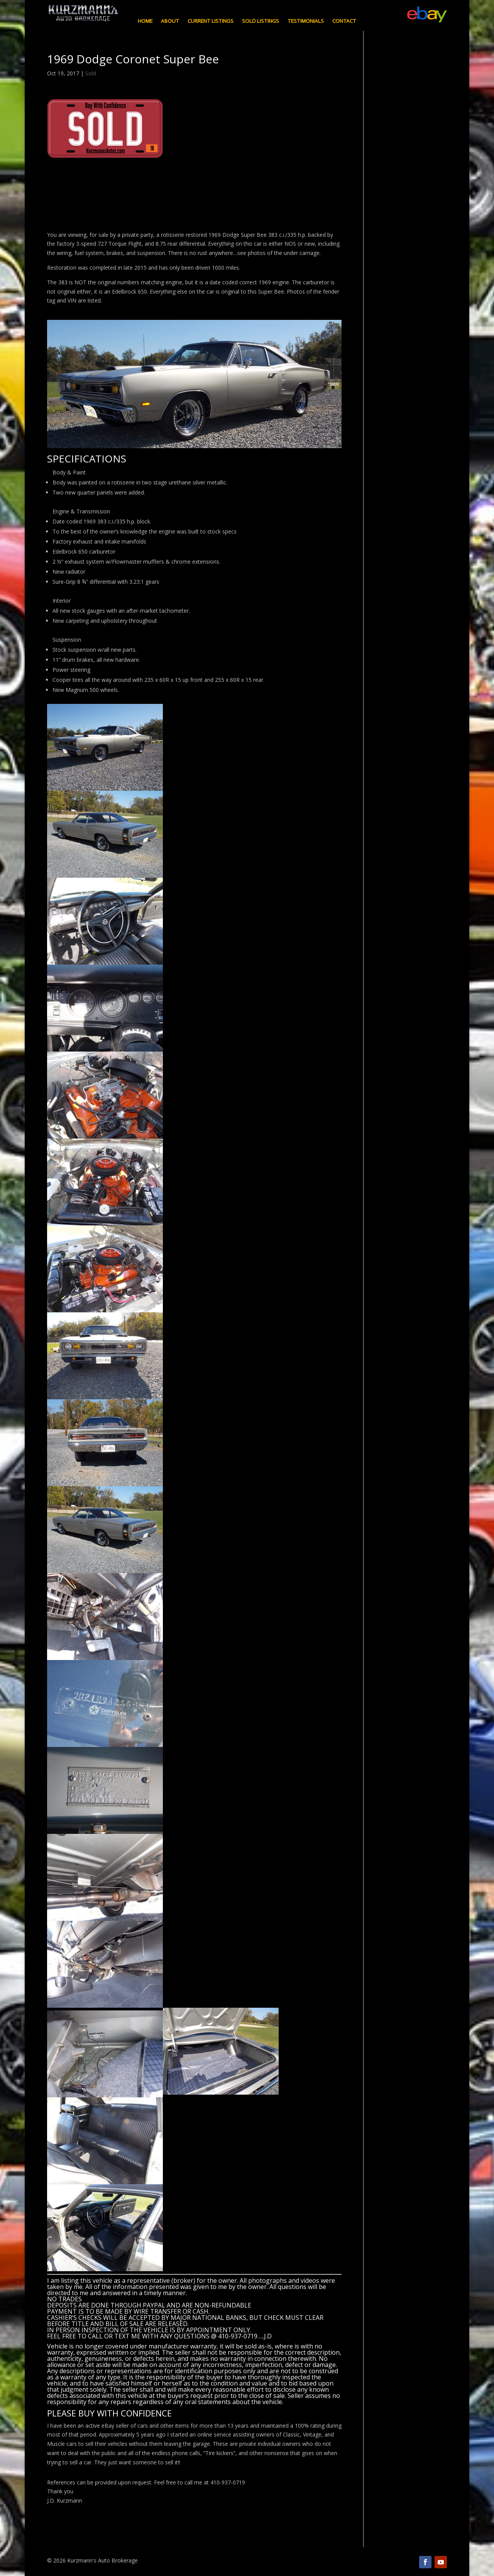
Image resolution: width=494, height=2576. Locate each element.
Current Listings (210, 21)
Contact (344, 21)
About (170, 21)
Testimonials (306, 21)
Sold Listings (260, 21)
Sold (90, 73)
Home (145, 21)
